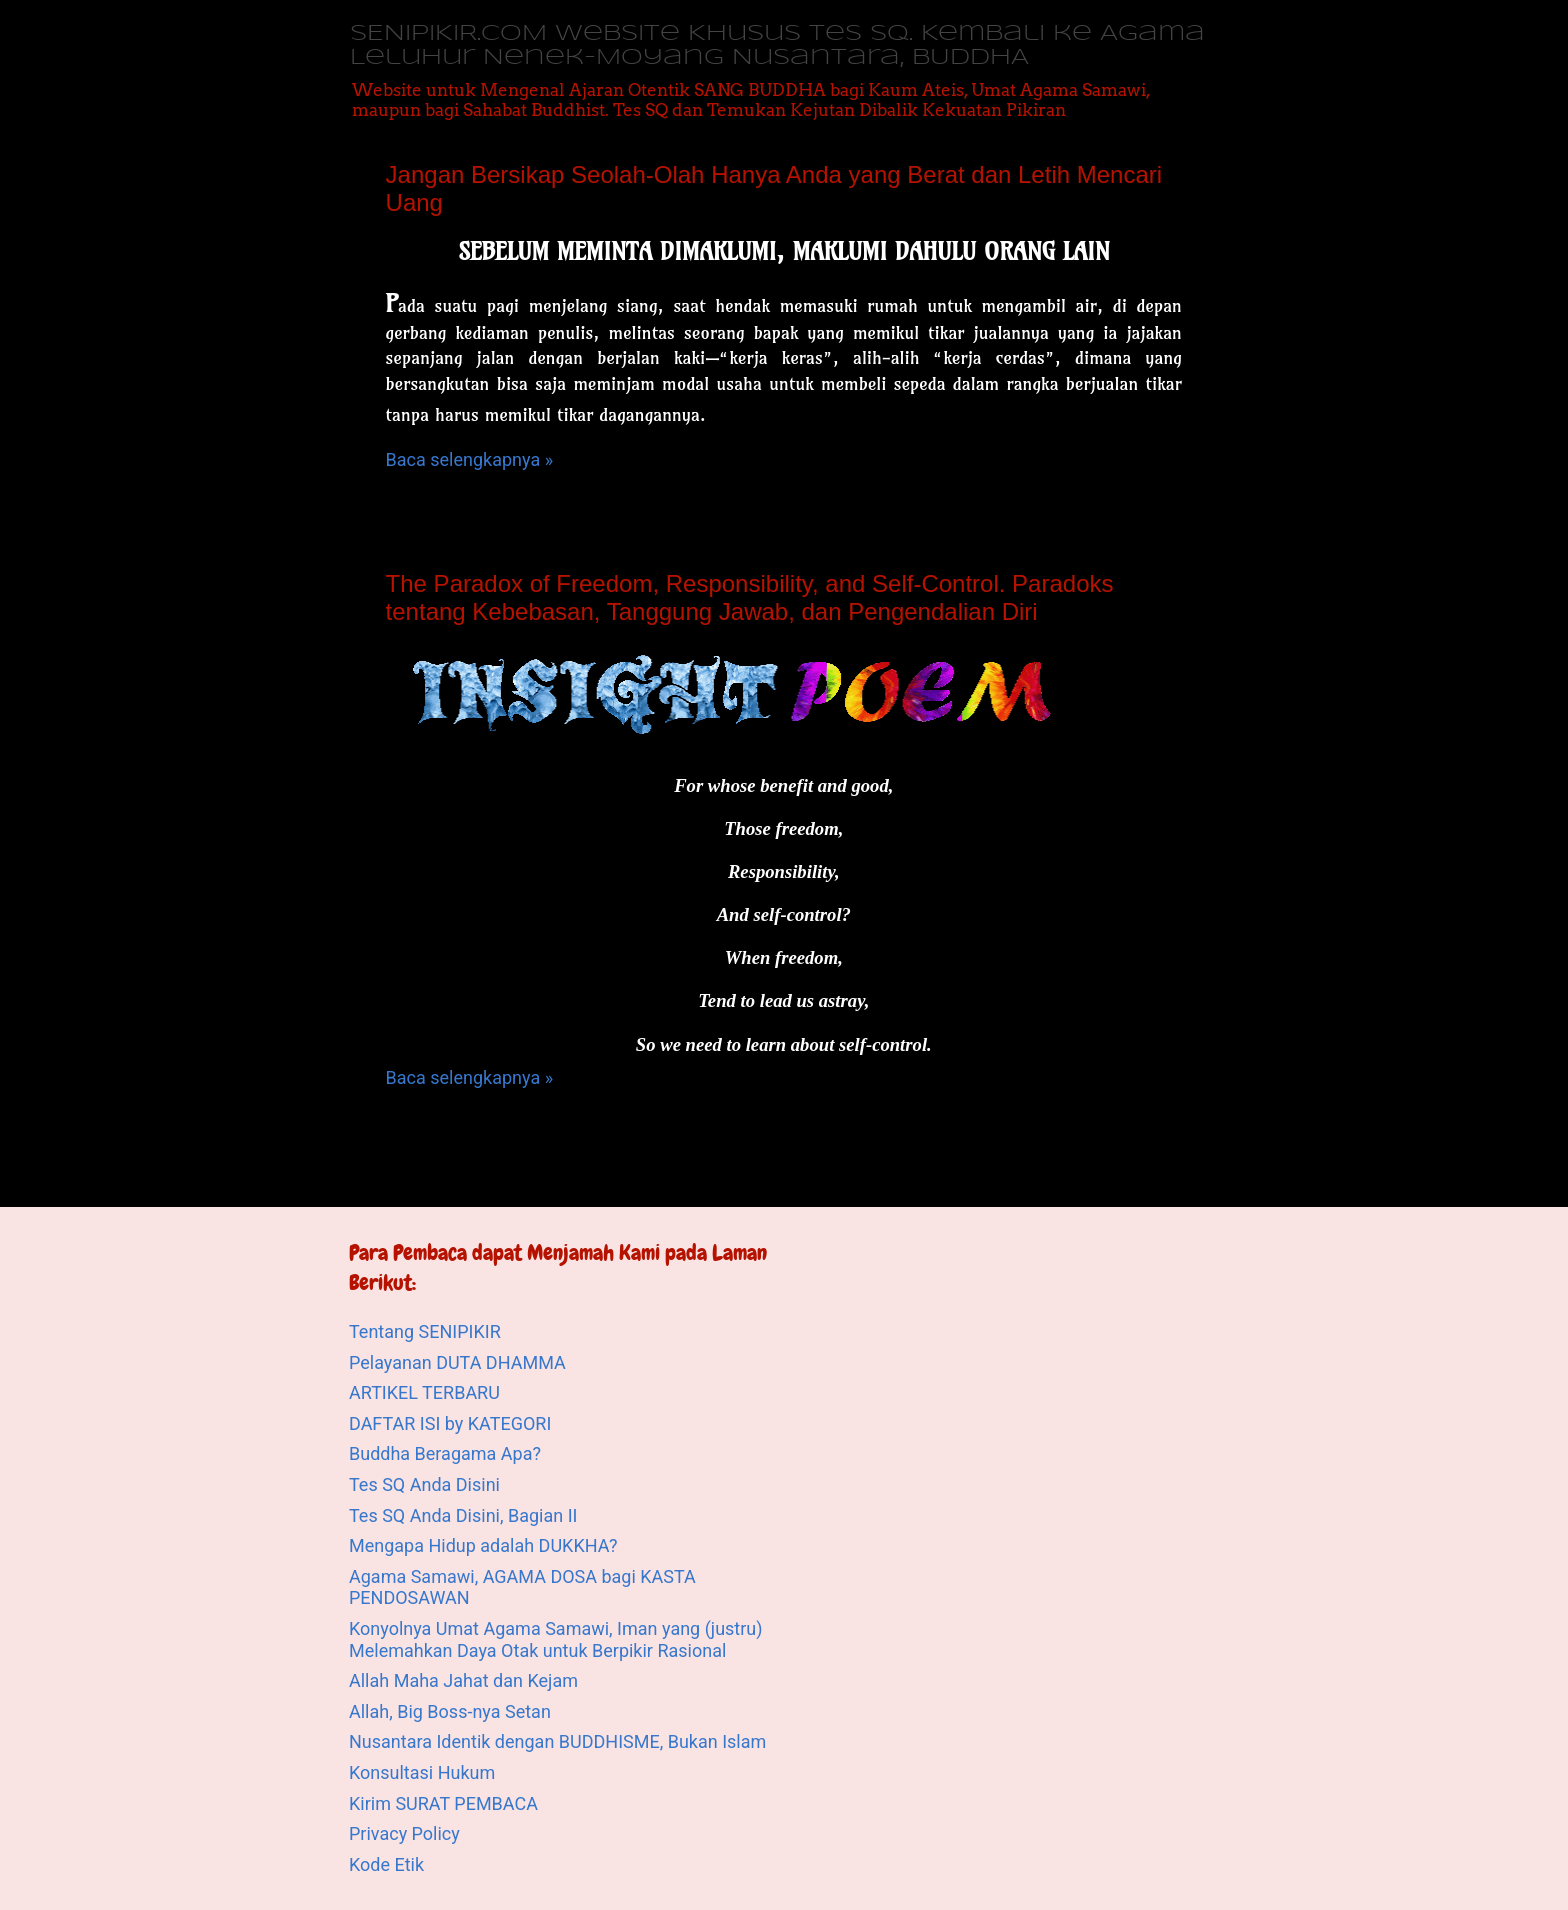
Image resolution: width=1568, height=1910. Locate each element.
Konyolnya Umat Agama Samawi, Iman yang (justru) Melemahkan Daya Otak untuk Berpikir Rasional (556, 1639)
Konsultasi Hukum (422, 1772)
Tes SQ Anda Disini (424, 1484)
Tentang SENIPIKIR (425, 1331)
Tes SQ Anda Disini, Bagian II (463, 1515)
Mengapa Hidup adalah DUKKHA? (483, 1545)
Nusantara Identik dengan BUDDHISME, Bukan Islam (557, 1741)
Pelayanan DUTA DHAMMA (457, 1362)
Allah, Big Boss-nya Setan (450, 1711)
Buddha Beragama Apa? (445, 1453)
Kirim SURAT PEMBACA (443, 1803)
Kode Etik (386, 1864)
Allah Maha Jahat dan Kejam (463, 1680)
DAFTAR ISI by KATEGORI (450, 1423)
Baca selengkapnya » (470, 459)
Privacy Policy (404, 1833)
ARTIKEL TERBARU (424, 1392)
